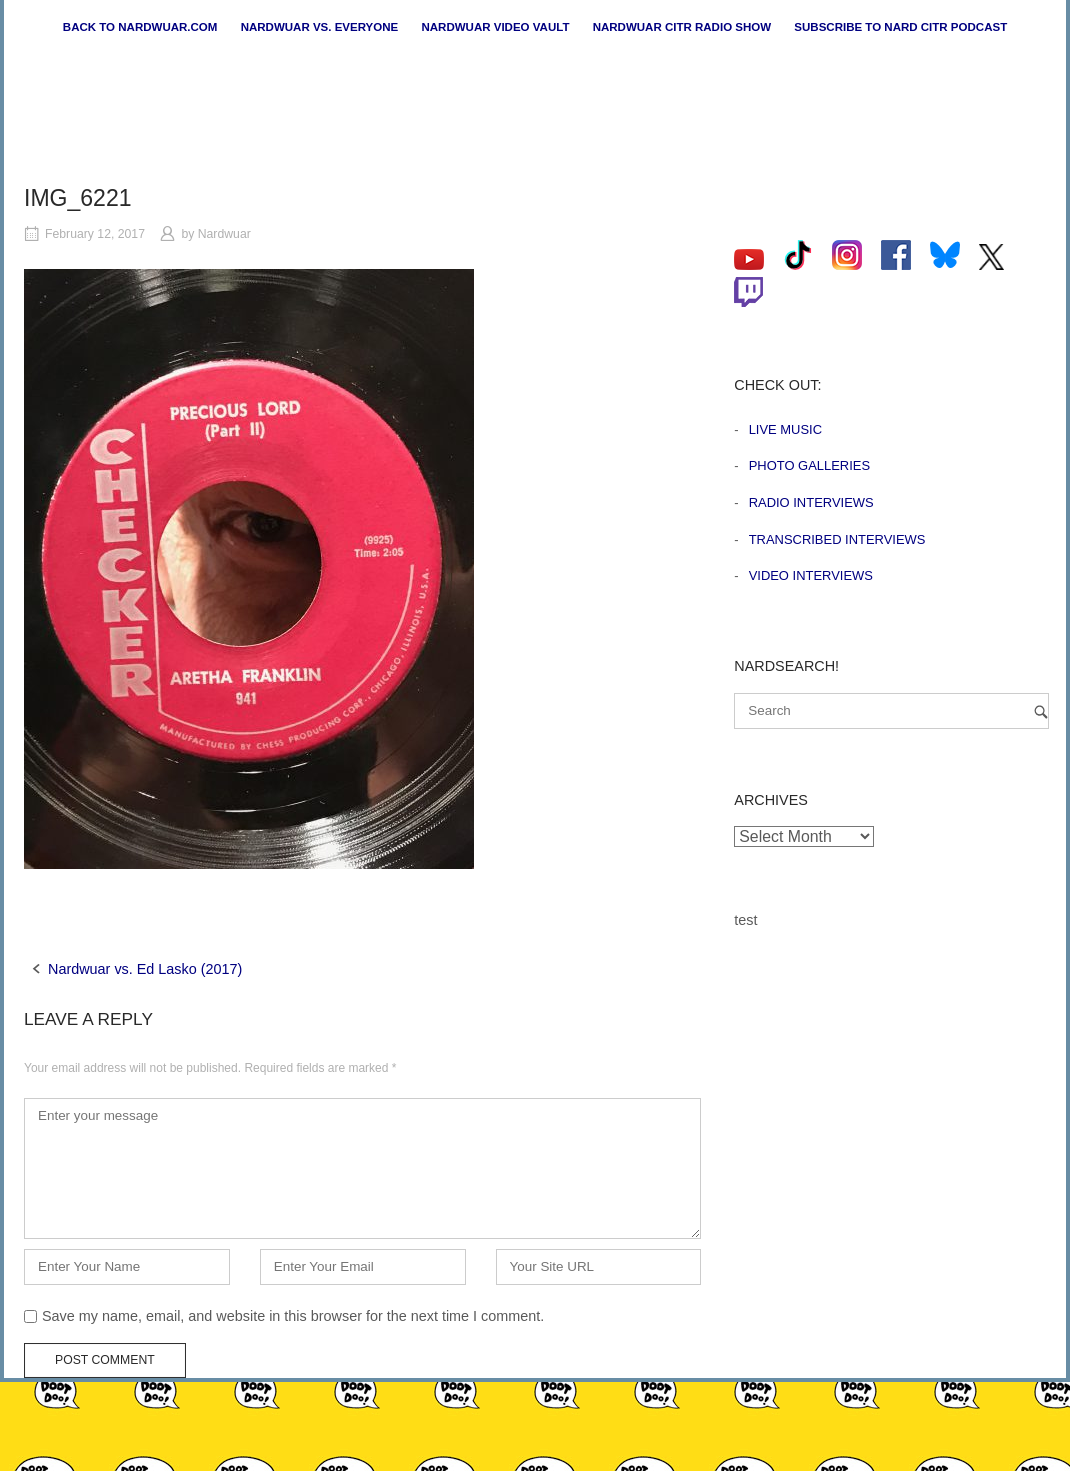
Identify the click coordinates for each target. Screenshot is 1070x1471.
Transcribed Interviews (837, 539)
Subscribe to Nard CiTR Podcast (900, 27)
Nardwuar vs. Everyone (320, 27)
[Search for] (891, 711)
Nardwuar (224, 234)
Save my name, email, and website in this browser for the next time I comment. (293, 1316)
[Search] (1041, 711)
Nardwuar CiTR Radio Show (682, 27)
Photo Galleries (809, 465)
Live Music (785, 429)
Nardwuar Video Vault (495, 27)
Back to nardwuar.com (140, 27)
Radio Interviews (811, 502)
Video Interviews (811, 575)
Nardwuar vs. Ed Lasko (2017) (145, 969)
